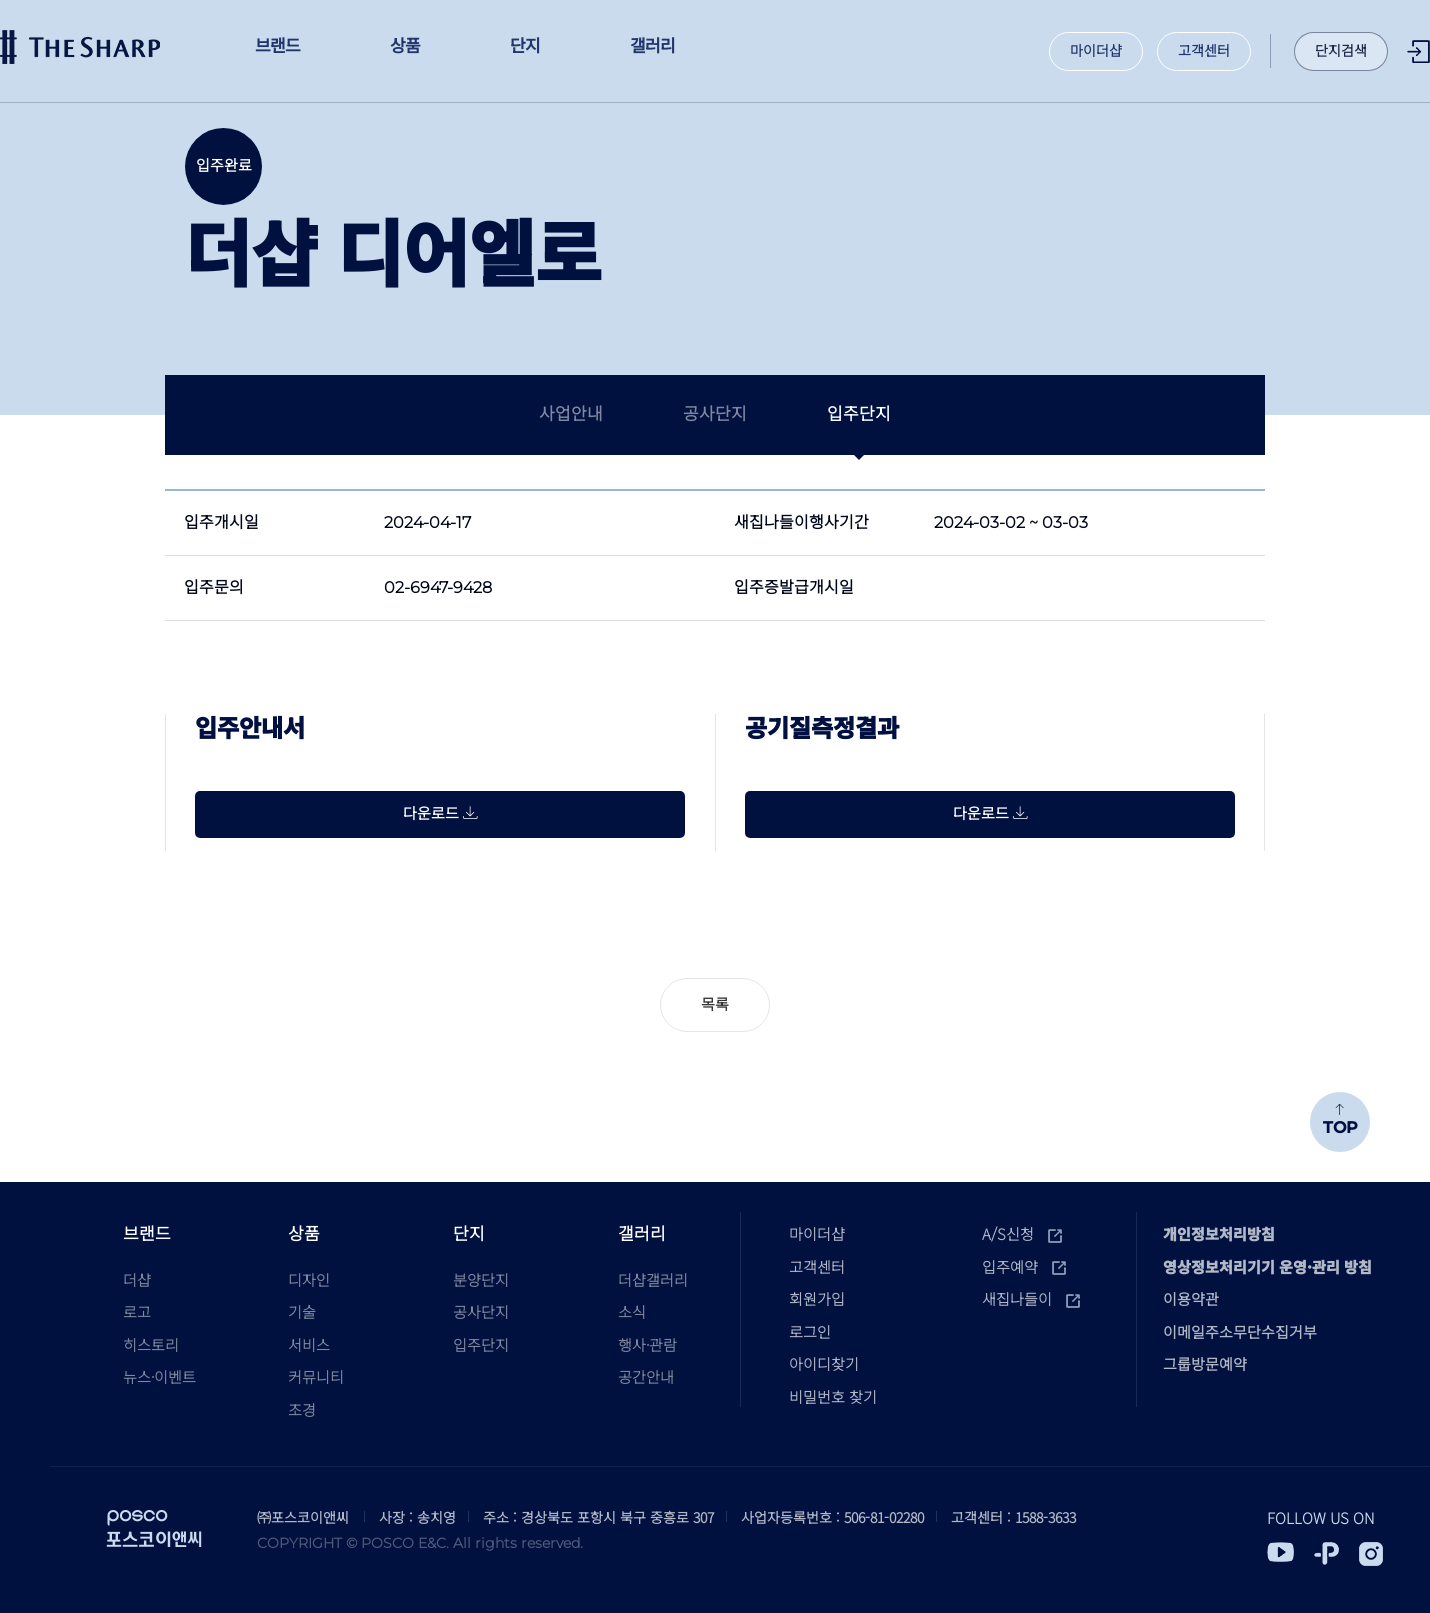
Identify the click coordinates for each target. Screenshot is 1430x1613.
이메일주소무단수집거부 (1240, 1331)
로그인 (1418, 51)
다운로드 (440, 813)
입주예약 (1024, 1266)
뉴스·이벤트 (159, 1376)
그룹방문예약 (1205, 1363)
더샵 (80, 47)
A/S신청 (1022, 1233)
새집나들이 (1031, 1298)
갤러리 (642, 1232)
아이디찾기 (824, 1363)
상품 (304, 1232)
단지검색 (1341, 51)
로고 (137, 1311)
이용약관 (1191, 1298)
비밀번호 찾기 (833, 1396)
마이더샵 (1096, 51)
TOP (1340, 1120)
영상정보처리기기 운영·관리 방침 (1267, 1266)
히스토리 (151, 1344)
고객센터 (1204, 51)
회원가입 (817, 1298)
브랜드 (147, 1232)
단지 (469, 1232)
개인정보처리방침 (1219, 1233)
